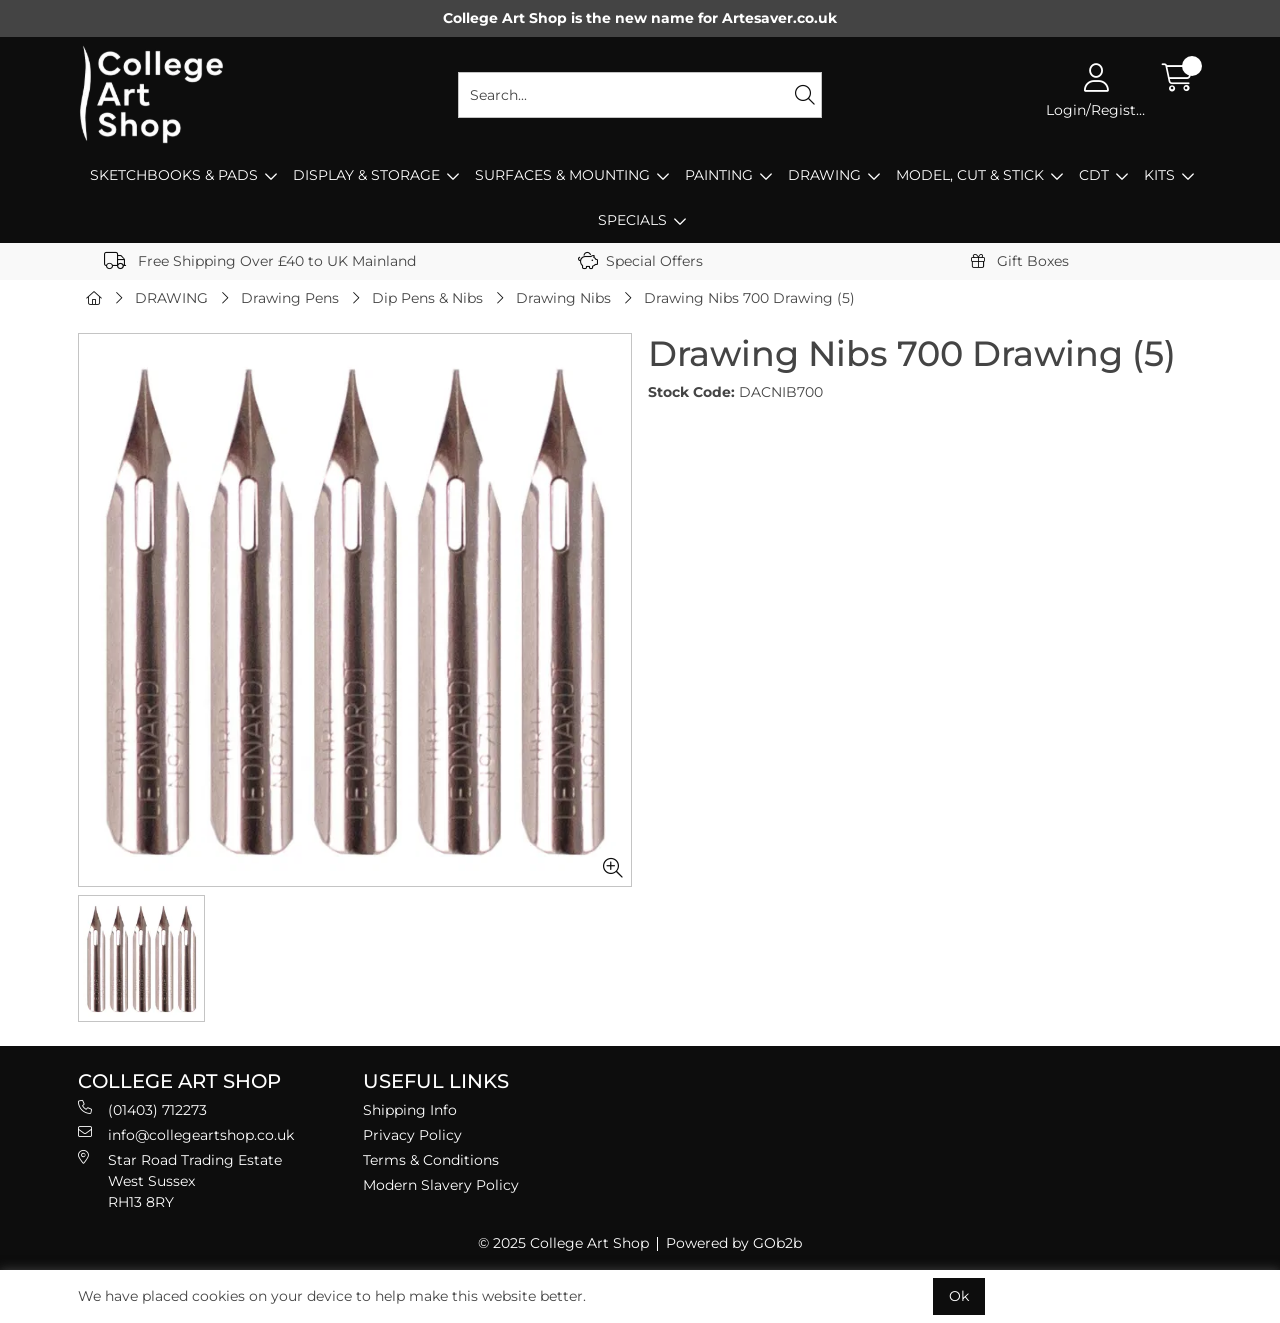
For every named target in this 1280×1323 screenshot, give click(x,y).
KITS (1159, 175)
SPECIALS (632, 220)
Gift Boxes (1020, 261)
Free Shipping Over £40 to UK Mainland (260, 261)
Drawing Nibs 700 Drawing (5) (749, 298)
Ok (959, 1296)
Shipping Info (410, 1110)
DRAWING (824, 175)
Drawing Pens (290, 298)
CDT (1094, 175)
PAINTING (719, 175)
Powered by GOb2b (734, 1243)
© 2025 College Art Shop (563, 1243)
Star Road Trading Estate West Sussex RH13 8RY (180, 1180)
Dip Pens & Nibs (427, 298)
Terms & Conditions (431, 1160)
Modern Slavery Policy (441, 1185)
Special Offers (640, 261)
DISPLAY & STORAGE (366, 175)
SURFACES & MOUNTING (562, 175)
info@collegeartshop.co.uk (186, 1134)
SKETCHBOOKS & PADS (174, 175)
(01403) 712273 (142, 1109)
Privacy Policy (412, 1135)
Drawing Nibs (563, 298)
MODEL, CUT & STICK (970, 175)
